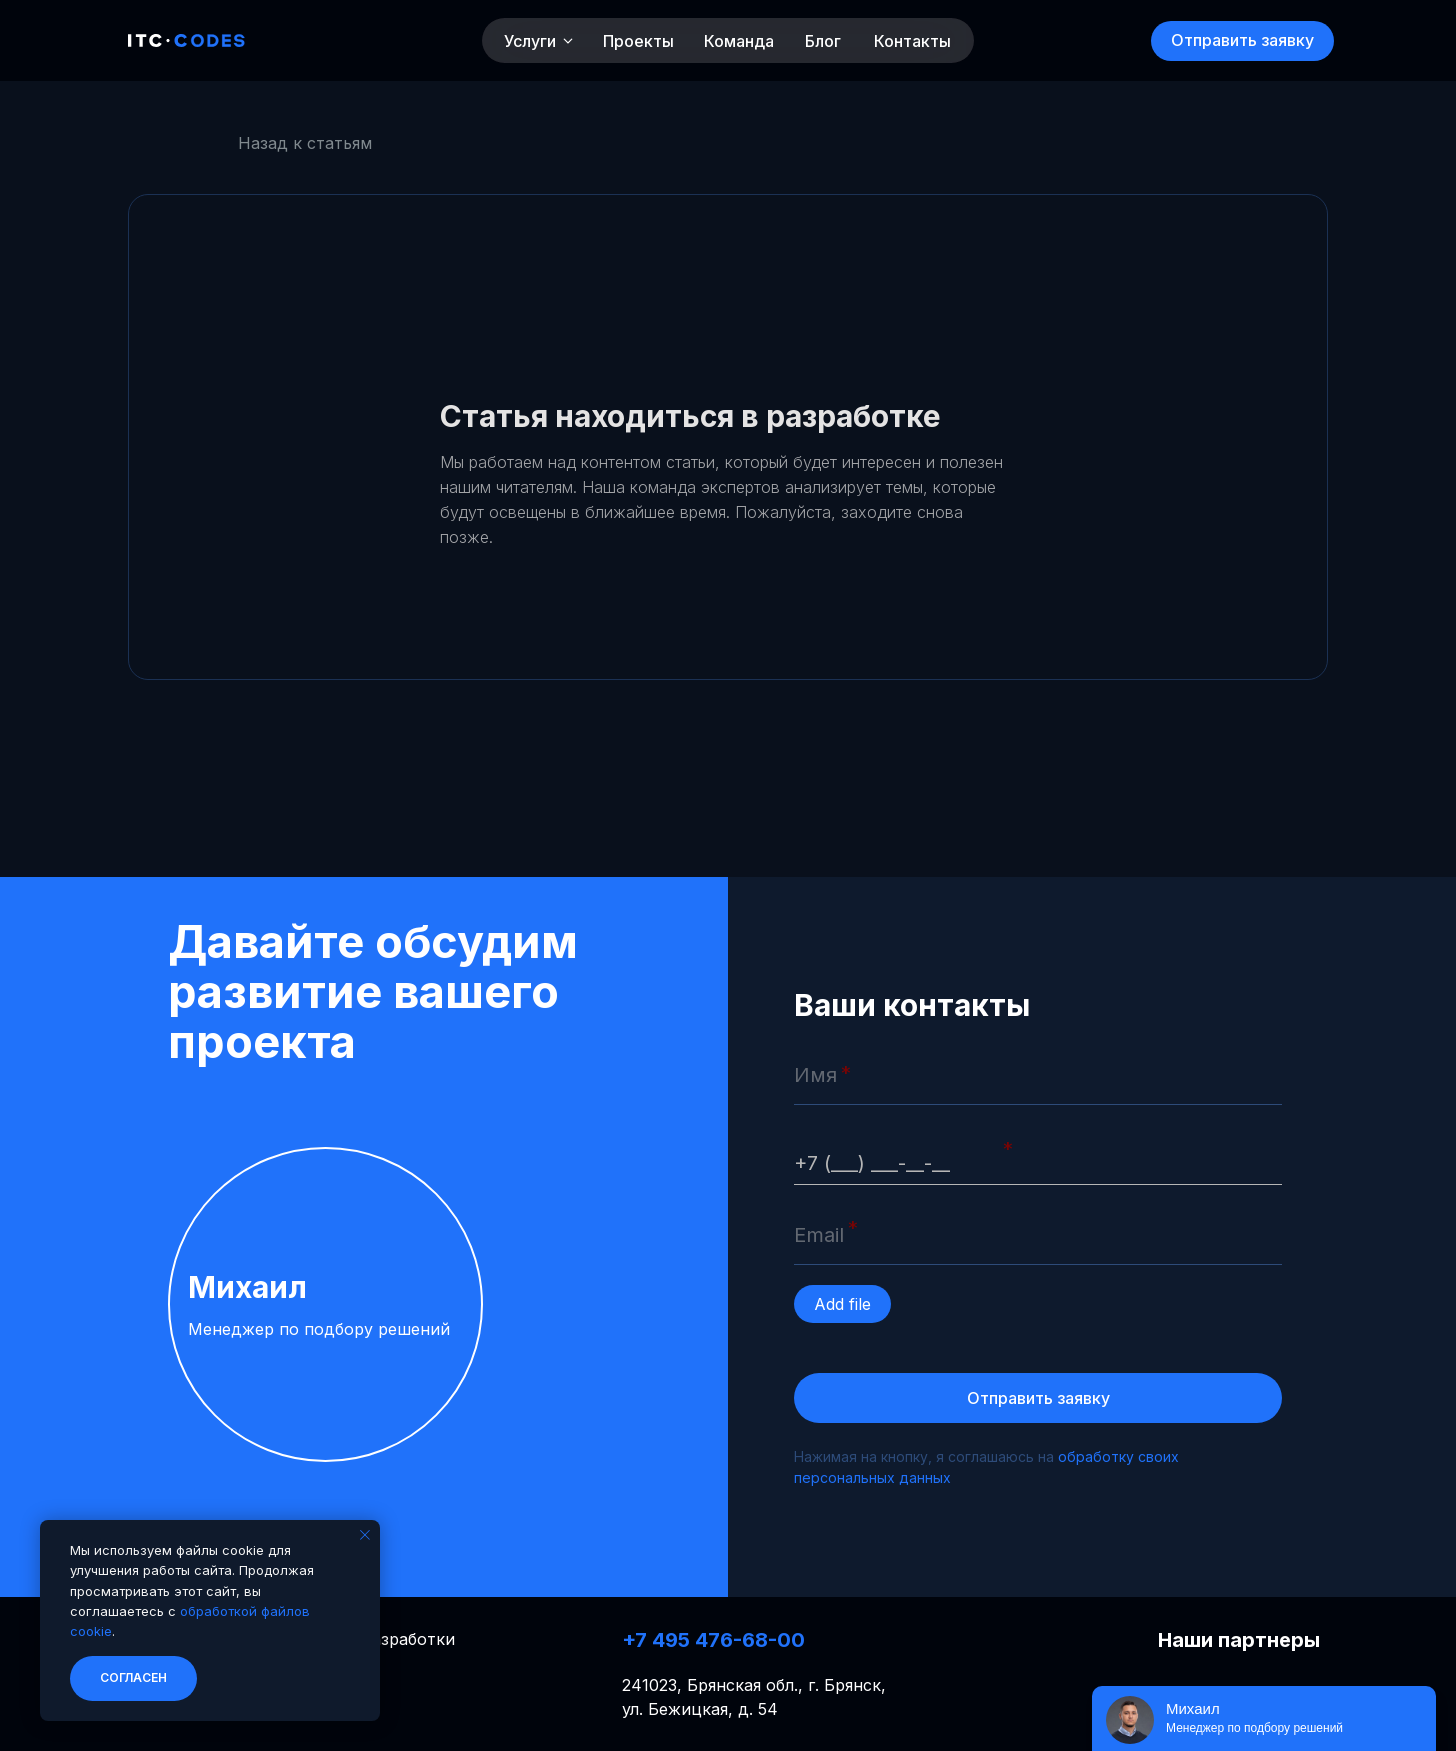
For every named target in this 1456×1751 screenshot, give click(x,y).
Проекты (638, 41)
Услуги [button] (530, 41)
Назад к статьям (305, 143)
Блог (823, 41)
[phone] (1038, 1155)
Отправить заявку (1038, 1398)
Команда (739, 41)
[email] (1038, 1235)
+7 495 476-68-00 (713, 1640)
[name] (1038, 1075)
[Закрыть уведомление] (365, 1535)
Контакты (912, 41)
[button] (1242, 41)
